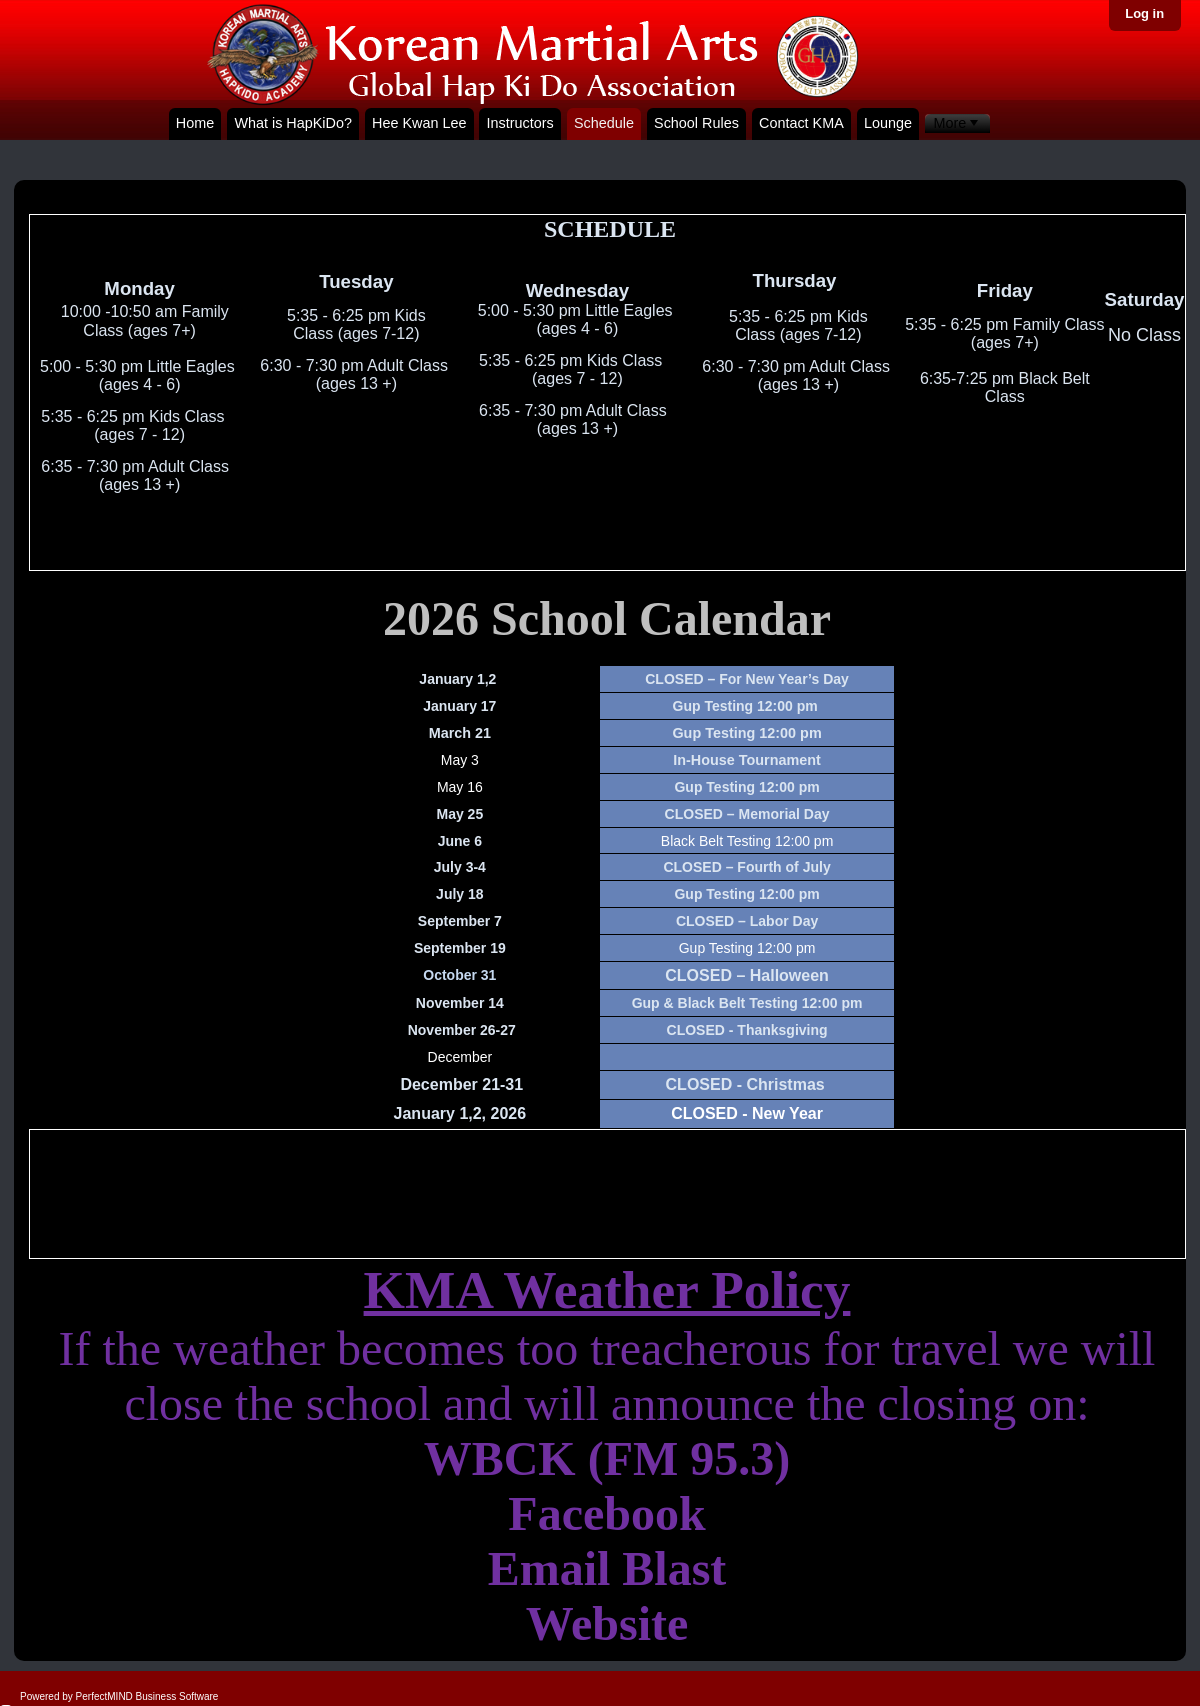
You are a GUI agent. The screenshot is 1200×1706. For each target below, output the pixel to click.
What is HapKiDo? (293, 123)
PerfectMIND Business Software (147, 1696)
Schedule (604, 123)
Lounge (888, 123)
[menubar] (957, 123)
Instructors (520, 123)
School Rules (696, 123)
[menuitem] (957, 123)
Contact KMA (801, 123)
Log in (1144, 13)
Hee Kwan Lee (419, 123)
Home (195, 123)
